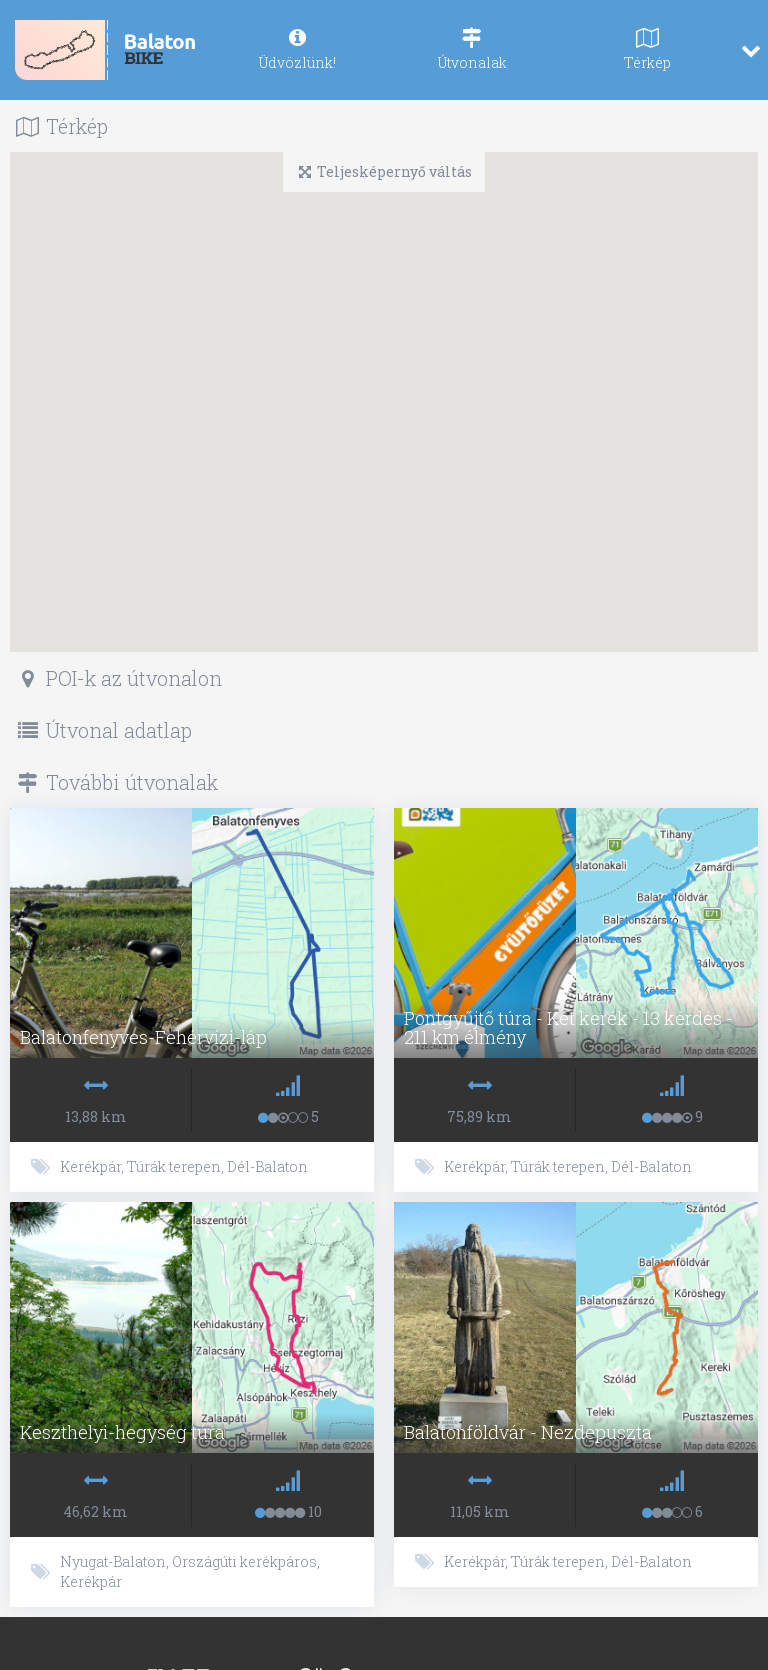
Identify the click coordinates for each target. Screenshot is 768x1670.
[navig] (297, 50)
